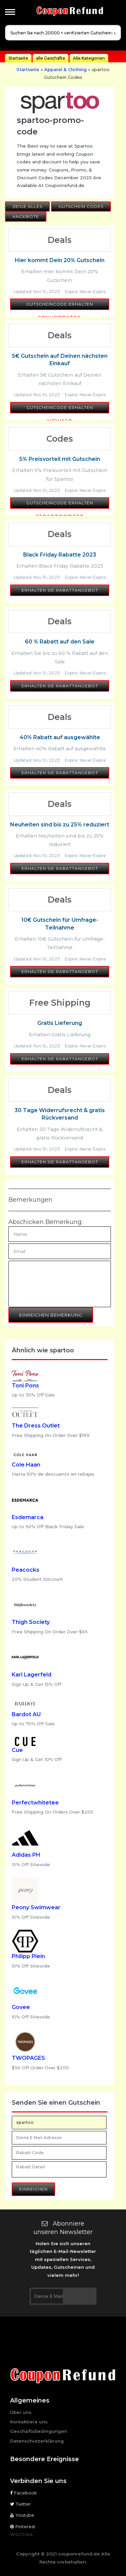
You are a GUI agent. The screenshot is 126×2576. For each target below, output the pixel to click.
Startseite (18, 58)
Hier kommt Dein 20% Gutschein (59, 260)
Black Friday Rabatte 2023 (59, 555)
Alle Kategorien (89, 58)
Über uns (21, 2412)
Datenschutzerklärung (37, 2441)
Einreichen (33, 2189)
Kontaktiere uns (29, 2421)
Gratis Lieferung (59, 1023)
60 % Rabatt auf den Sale (59, 641)
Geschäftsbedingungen (38, 2431)
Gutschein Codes (80, 206)
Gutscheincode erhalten (59, 304)
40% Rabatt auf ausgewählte (59, 737)
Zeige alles (27, 206)
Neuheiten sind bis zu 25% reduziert (59, 824)
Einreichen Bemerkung (50, 1315)
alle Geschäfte (50, 58)
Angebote (25, 216)
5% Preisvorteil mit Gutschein (59, 459)
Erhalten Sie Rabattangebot (60, 590)
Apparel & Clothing (65, 69)
